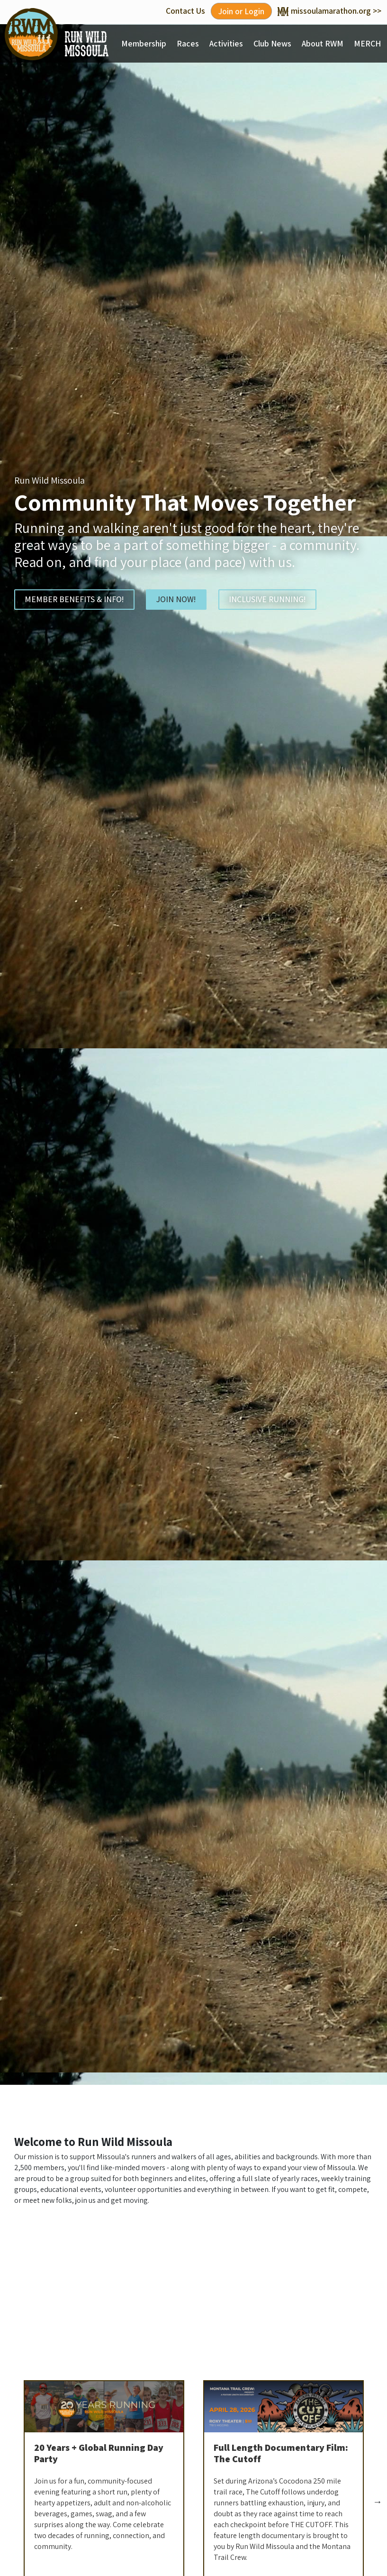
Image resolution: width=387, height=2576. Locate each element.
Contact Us (185, 10)
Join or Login (241, 11)
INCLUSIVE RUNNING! (267, 599)
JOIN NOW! (176, 599)
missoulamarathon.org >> (329, 10)
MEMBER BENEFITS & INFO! (74, 599)
